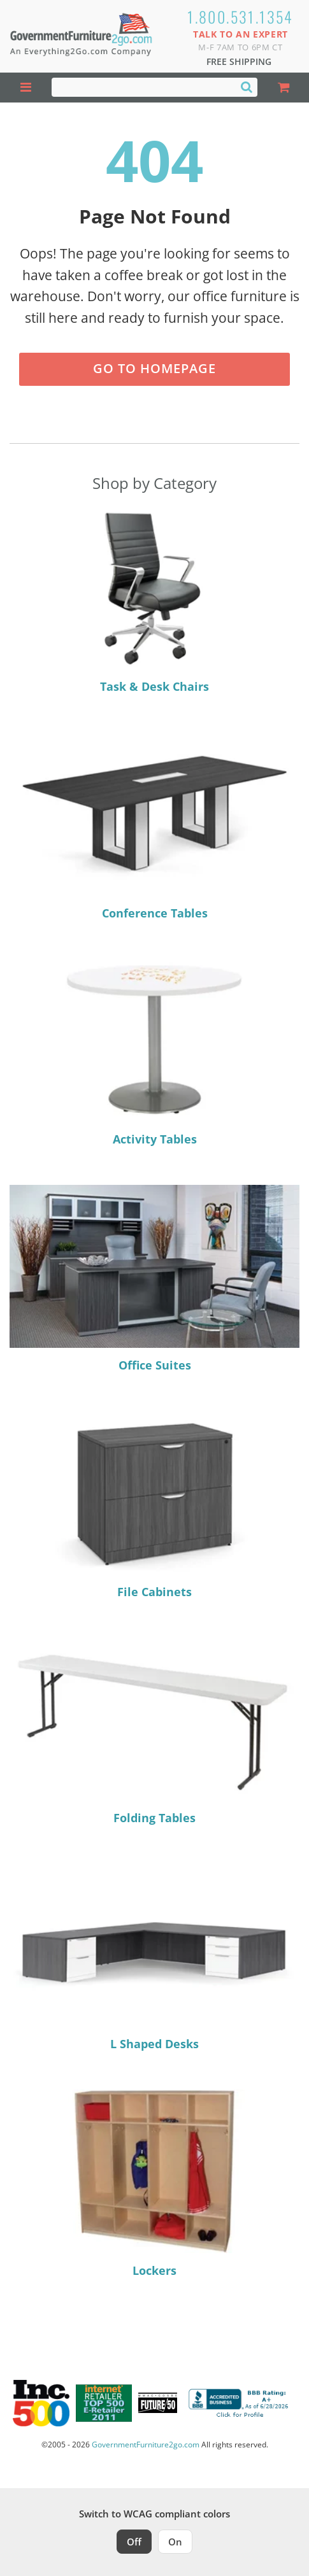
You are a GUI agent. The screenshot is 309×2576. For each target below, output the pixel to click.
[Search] (246, 86)
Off (134, 2541)
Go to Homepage (154, 368)
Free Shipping (238, 61)
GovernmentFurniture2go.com (145, 2444)
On (175, 2541)
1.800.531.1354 (240, 16)
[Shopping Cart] (283, 88)
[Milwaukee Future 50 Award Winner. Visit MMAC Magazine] (157, 2403)
